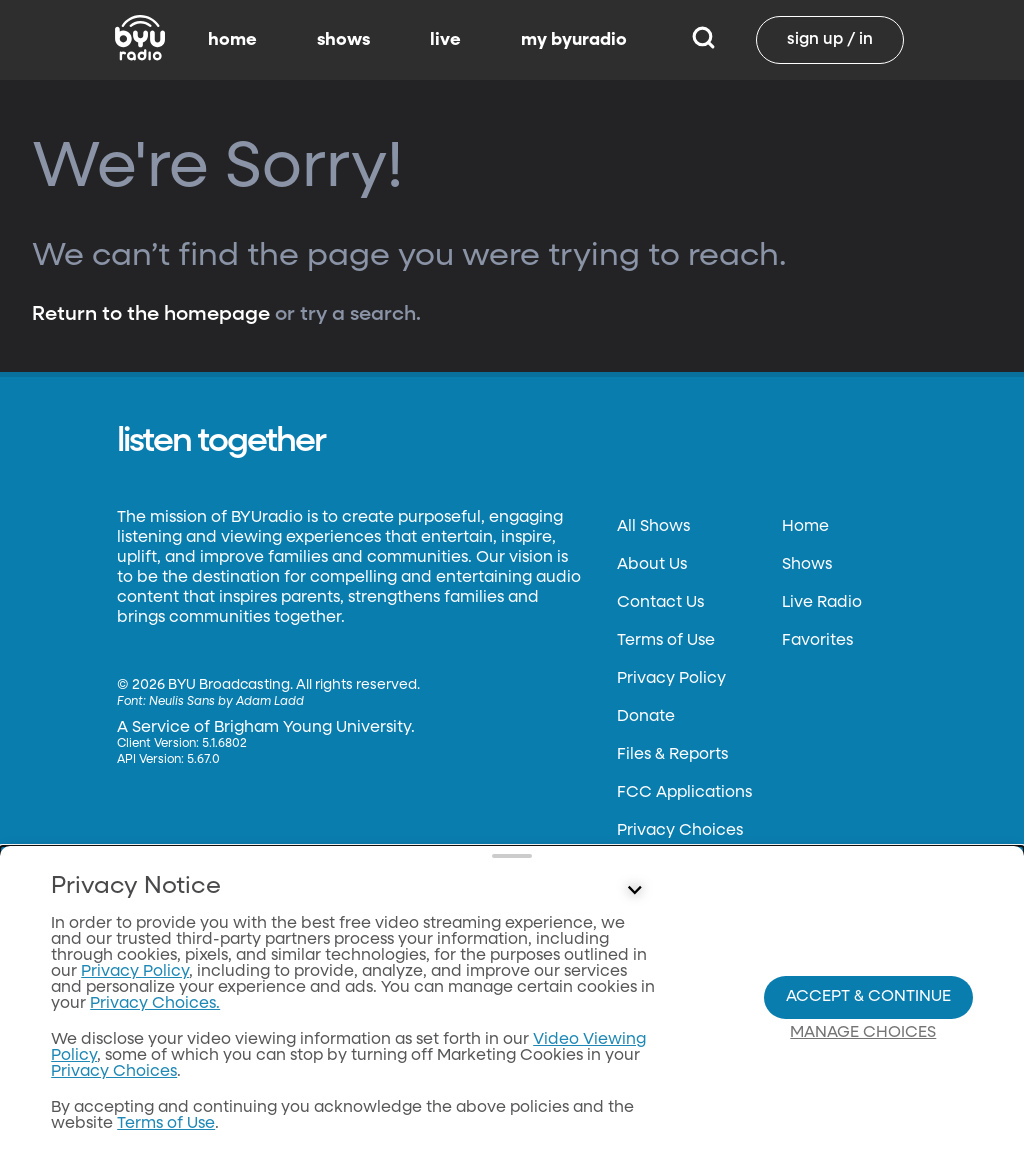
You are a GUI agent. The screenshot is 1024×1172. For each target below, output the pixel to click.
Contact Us (660, 603)
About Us (652, 565)
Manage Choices (863, 1039)
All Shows (653, 527)
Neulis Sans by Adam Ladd (226, 702)
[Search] (703, 40)
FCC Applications (684, 793)
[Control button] (634, 904)
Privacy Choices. (155, 1017)
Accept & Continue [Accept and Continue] (868, 1003)
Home (805, 527)
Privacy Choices (680, 831)
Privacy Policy (671, 679)
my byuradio (574, 40)
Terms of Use (666, 641)
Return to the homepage (151, 314)
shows (343, 40)
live (445, 40)
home (232, 40)
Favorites (817, 641)
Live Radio (822, 603)
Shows (807, 565)
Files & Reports (672, 755)
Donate (646, 717)
